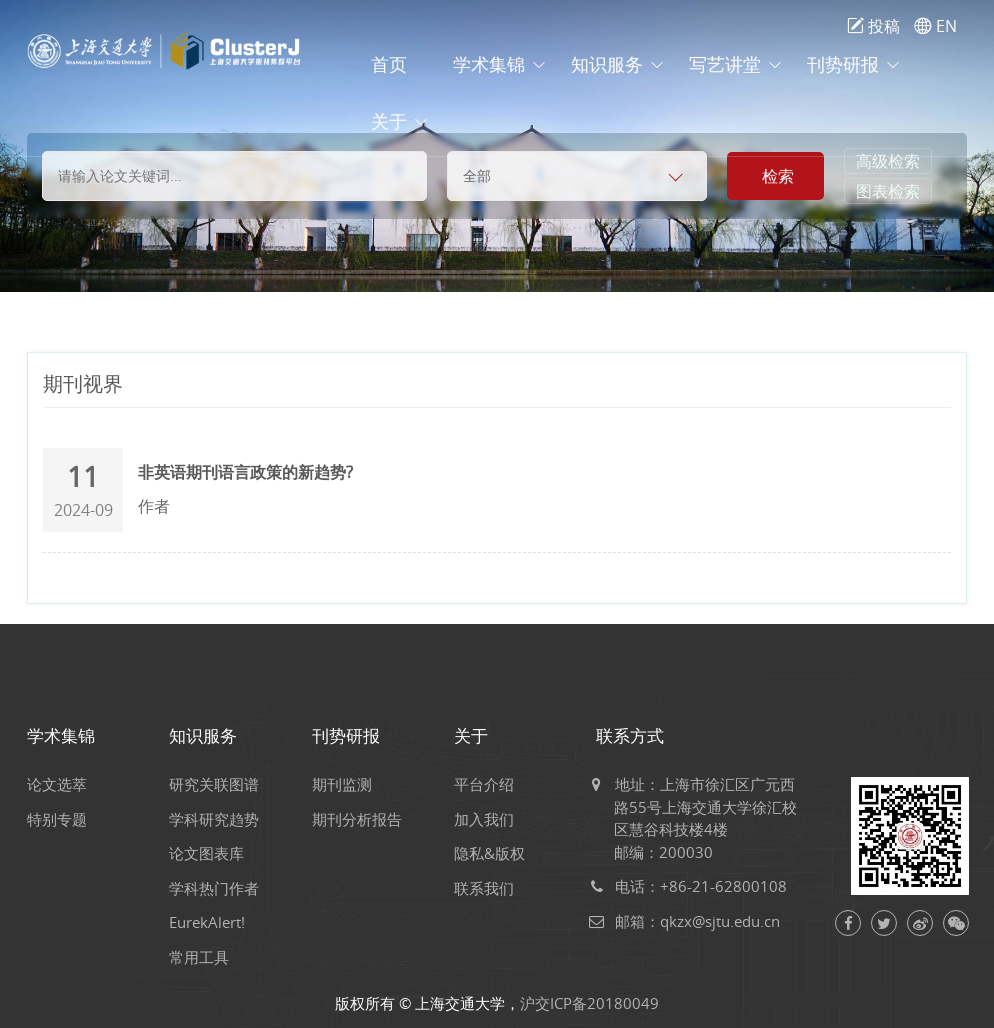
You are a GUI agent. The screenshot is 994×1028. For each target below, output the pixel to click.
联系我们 (493, 888)
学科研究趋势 (223, 819)
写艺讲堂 (725, 65)
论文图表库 (215, 853)
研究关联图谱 (223, 784)
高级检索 (888, 161)
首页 (389, 65)
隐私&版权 (498, 853)
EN (935, 26)
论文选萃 (66, 784)
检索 (778, 176)
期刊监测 (351, 784)
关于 (389, 122)
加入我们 (493, 819)
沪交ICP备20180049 (589, 1003)
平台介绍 (493, 784)
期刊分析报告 (366, 819)
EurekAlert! (216, 922)
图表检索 (888, 191)
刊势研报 (843, 65)
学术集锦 (489, 65)
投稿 (873, 26)
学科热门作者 (223, 888)
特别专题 (66, 819)
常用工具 (208, 957)
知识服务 (607, 65)
